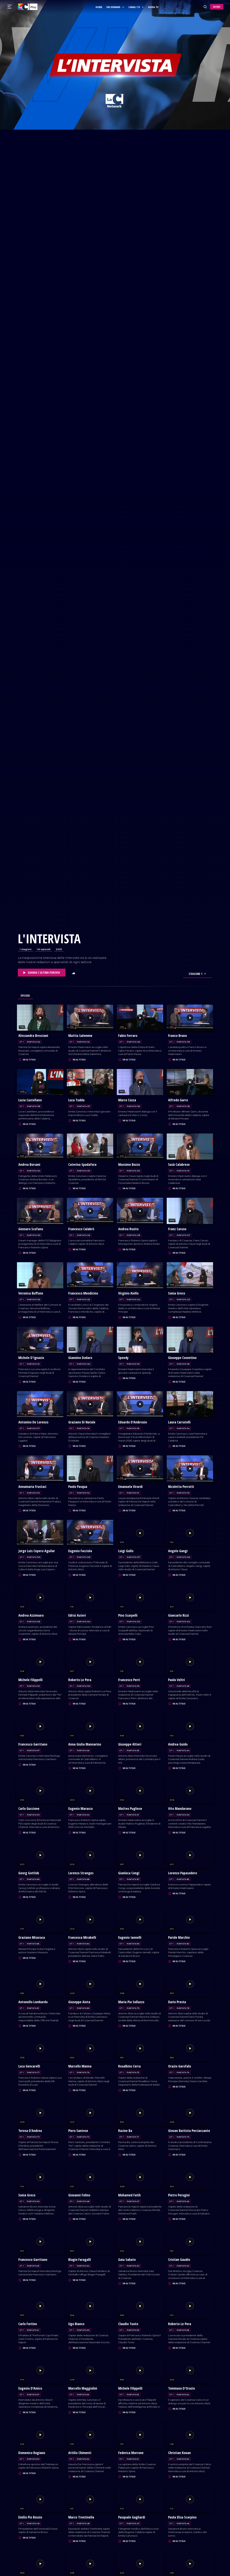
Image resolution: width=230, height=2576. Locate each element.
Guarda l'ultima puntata (41, 973)
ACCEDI (216, 6)
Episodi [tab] (25, 996)
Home (99, 7)
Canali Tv (136, 7)
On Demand (115, 7)
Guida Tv (153, 7)
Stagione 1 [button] (197, 974)
